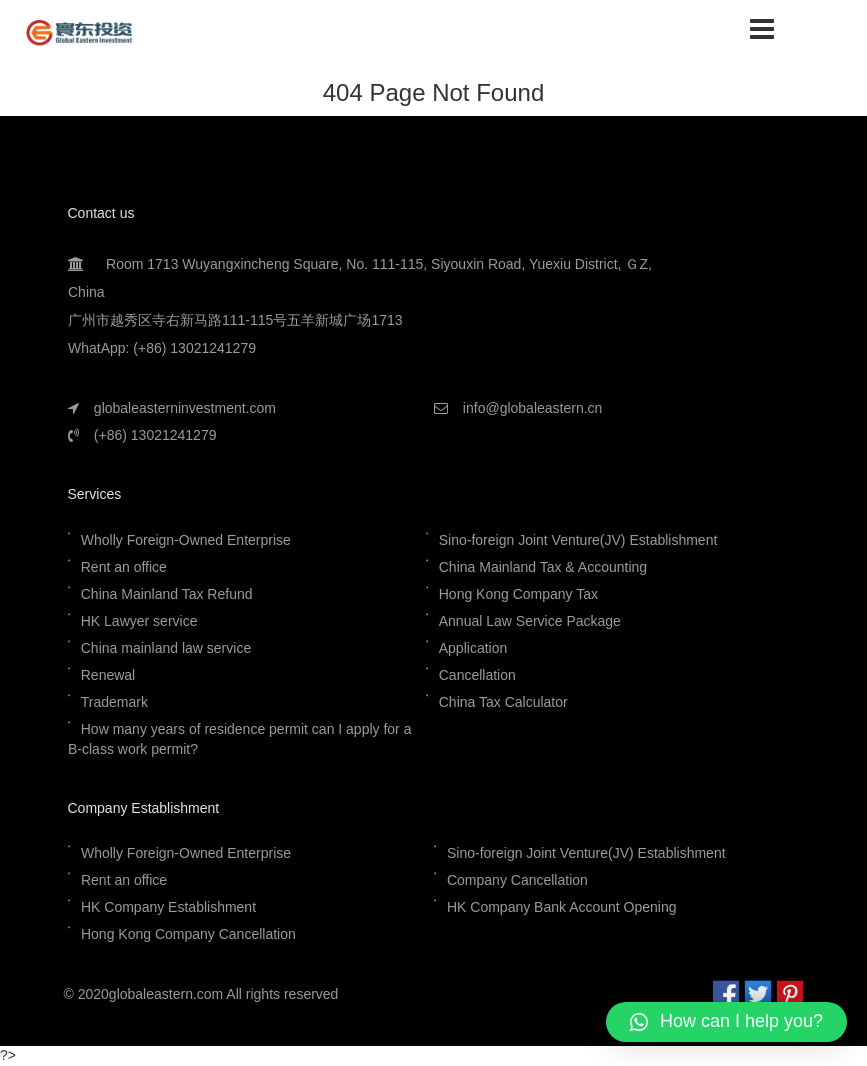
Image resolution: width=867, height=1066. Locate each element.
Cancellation (477, 675)
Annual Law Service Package (530, 621)
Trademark (113, 702)
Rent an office (123, 567)
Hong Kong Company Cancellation (187, 934)
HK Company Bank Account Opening (562, 907)
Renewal (107, 675)
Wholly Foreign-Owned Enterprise (185, 540)
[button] (726, 1022)
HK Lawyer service (138, 621)
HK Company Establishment (167, 907)
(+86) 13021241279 (154, 435)
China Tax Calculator (503, 702)
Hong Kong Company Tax (518, 594)
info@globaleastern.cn (532, 408)
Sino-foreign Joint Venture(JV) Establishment (580, 540)
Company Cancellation (516, 880)
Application (473, 648)
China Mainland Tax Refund (166, 594)
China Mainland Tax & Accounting (543, 567)
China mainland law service (165, 648)
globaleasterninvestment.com (184, 408)
